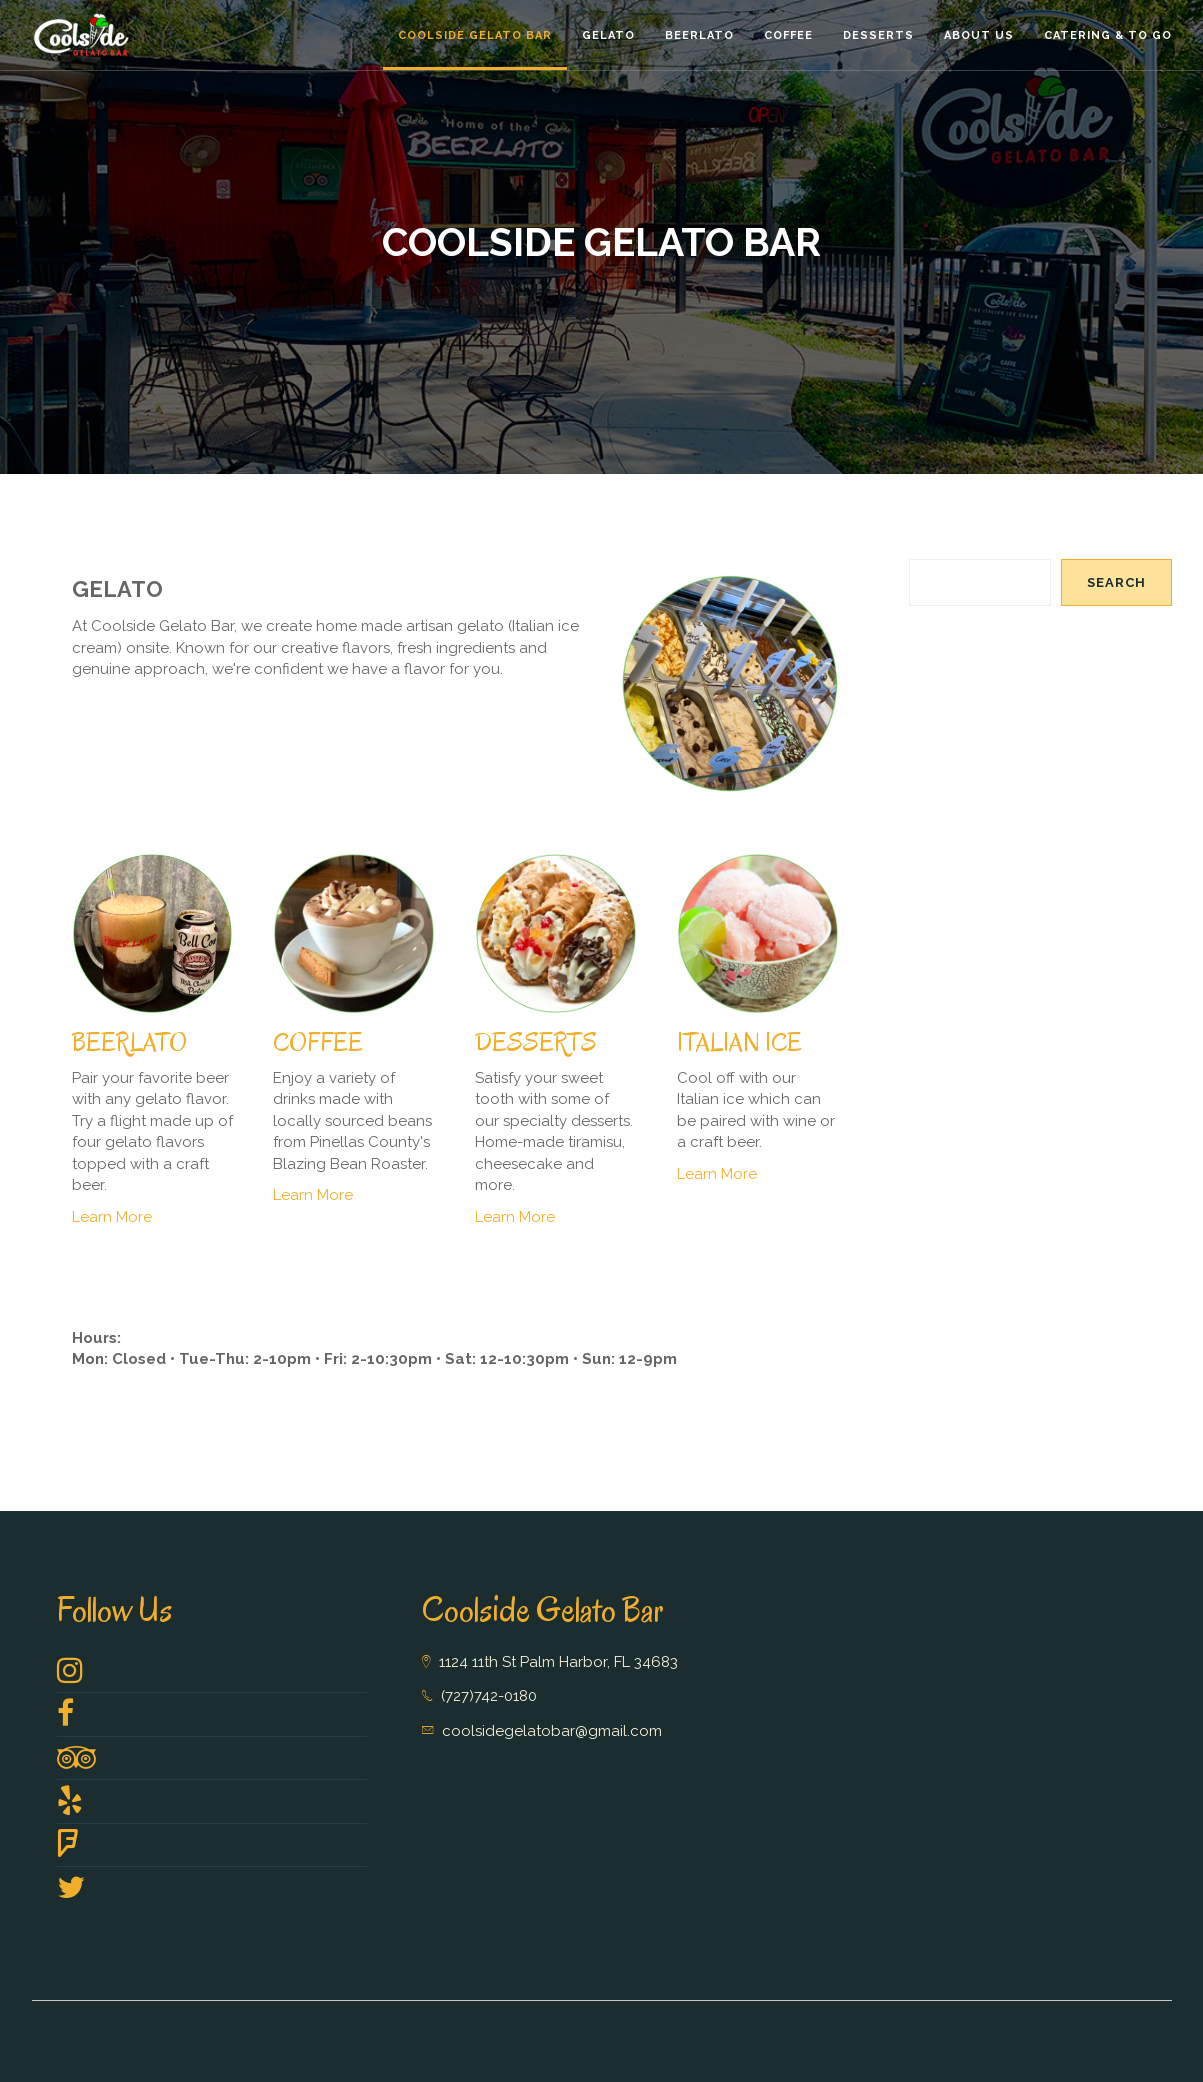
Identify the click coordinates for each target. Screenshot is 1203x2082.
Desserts (878, 35)
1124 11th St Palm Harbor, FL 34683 (558, 1662)
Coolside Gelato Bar (475, 35)
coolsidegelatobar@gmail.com (552, 1731)
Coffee (788, 35)
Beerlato (699, 35)
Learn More (112, 1217)
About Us (979, 35)
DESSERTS (536, 1042)
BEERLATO (129, 1042)
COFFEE (318, 1042)
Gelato (608, 35)
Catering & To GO (1108, 35)
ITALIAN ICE (739, 1042)
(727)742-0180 (489, 1696)
